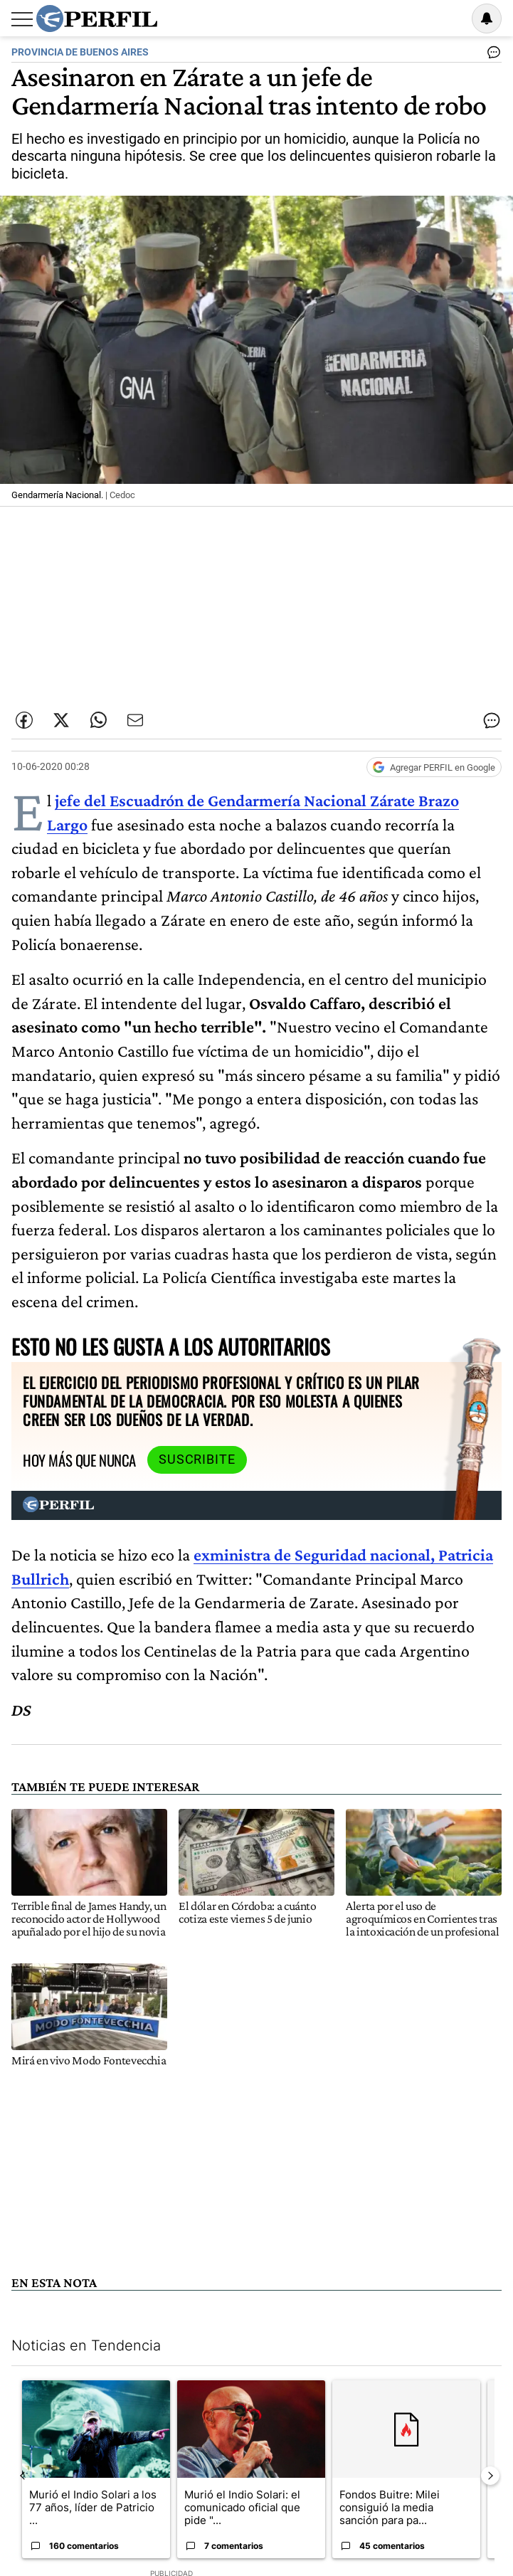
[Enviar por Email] (135, 720)
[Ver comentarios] (491, 55)
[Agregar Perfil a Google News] (434, 767)
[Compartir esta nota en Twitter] (61, 720)
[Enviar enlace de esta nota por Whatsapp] (98, 720)
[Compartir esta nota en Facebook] (24, 720)
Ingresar (450, 18)
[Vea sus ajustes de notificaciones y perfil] (486, 18)
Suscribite (197, 1459)
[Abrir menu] (22, 19)
